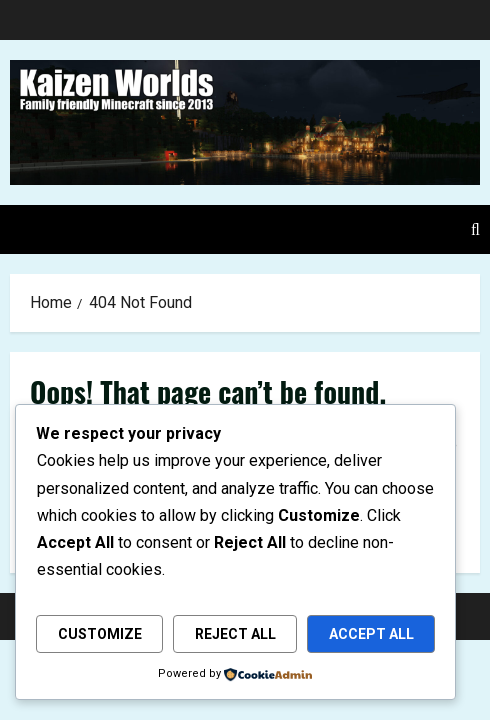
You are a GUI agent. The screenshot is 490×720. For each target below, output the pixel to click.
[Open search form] (475, 229)
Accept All (371, 634)
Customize (100, 634)
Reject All (235, 634)
